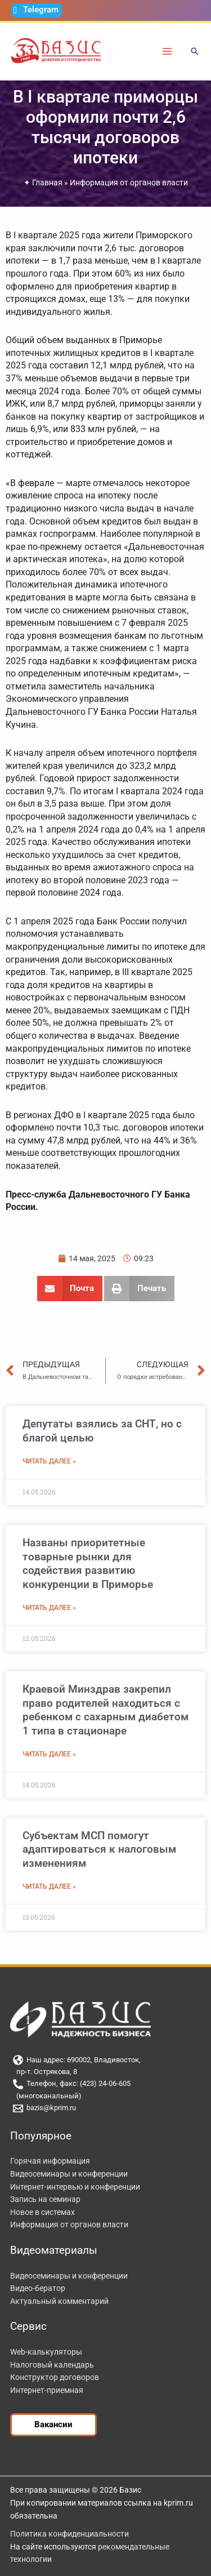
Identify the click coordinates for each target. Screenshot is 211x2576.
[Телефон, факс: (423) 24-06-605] (105, 2084)
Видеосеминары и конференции (69, 2173)
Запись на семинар (45, 2199)
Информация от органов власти (129, 182)
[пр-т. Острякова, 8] (105, 2072)
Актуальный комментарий (59, 2301)
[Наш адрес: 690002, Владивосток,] (105, 2060)
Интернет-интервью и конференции (75, 2186)
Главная (47, 182)
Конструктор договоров (54, 2377)
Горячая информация (50, 2160)
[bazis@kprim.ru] (105, 2108)
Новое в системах (42, 2212)
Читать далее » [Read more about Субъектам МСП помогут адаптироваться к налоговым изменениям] (49, 1886)
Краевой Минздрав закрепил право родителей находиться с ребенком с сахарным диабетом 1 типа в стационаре (105, 1710)
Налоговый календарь (52, 2364)
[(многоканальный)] (105, 2096)
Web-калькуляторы (46, 2351)
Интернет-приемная (46, 2390)
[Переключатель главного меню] (167, 51)
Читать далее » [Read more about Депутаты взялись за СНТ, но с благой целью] (49, 1461)
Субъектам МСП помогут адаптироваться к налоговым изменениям (99, 1849)
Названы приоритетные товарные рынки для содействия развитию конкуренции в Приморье (88, 1563)
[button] (195, 52)
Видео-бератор (37, 2288)
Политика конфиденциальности (69, 2533)
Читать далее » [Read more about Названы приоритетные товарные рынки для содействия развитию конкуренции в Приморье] (49, 1608)
